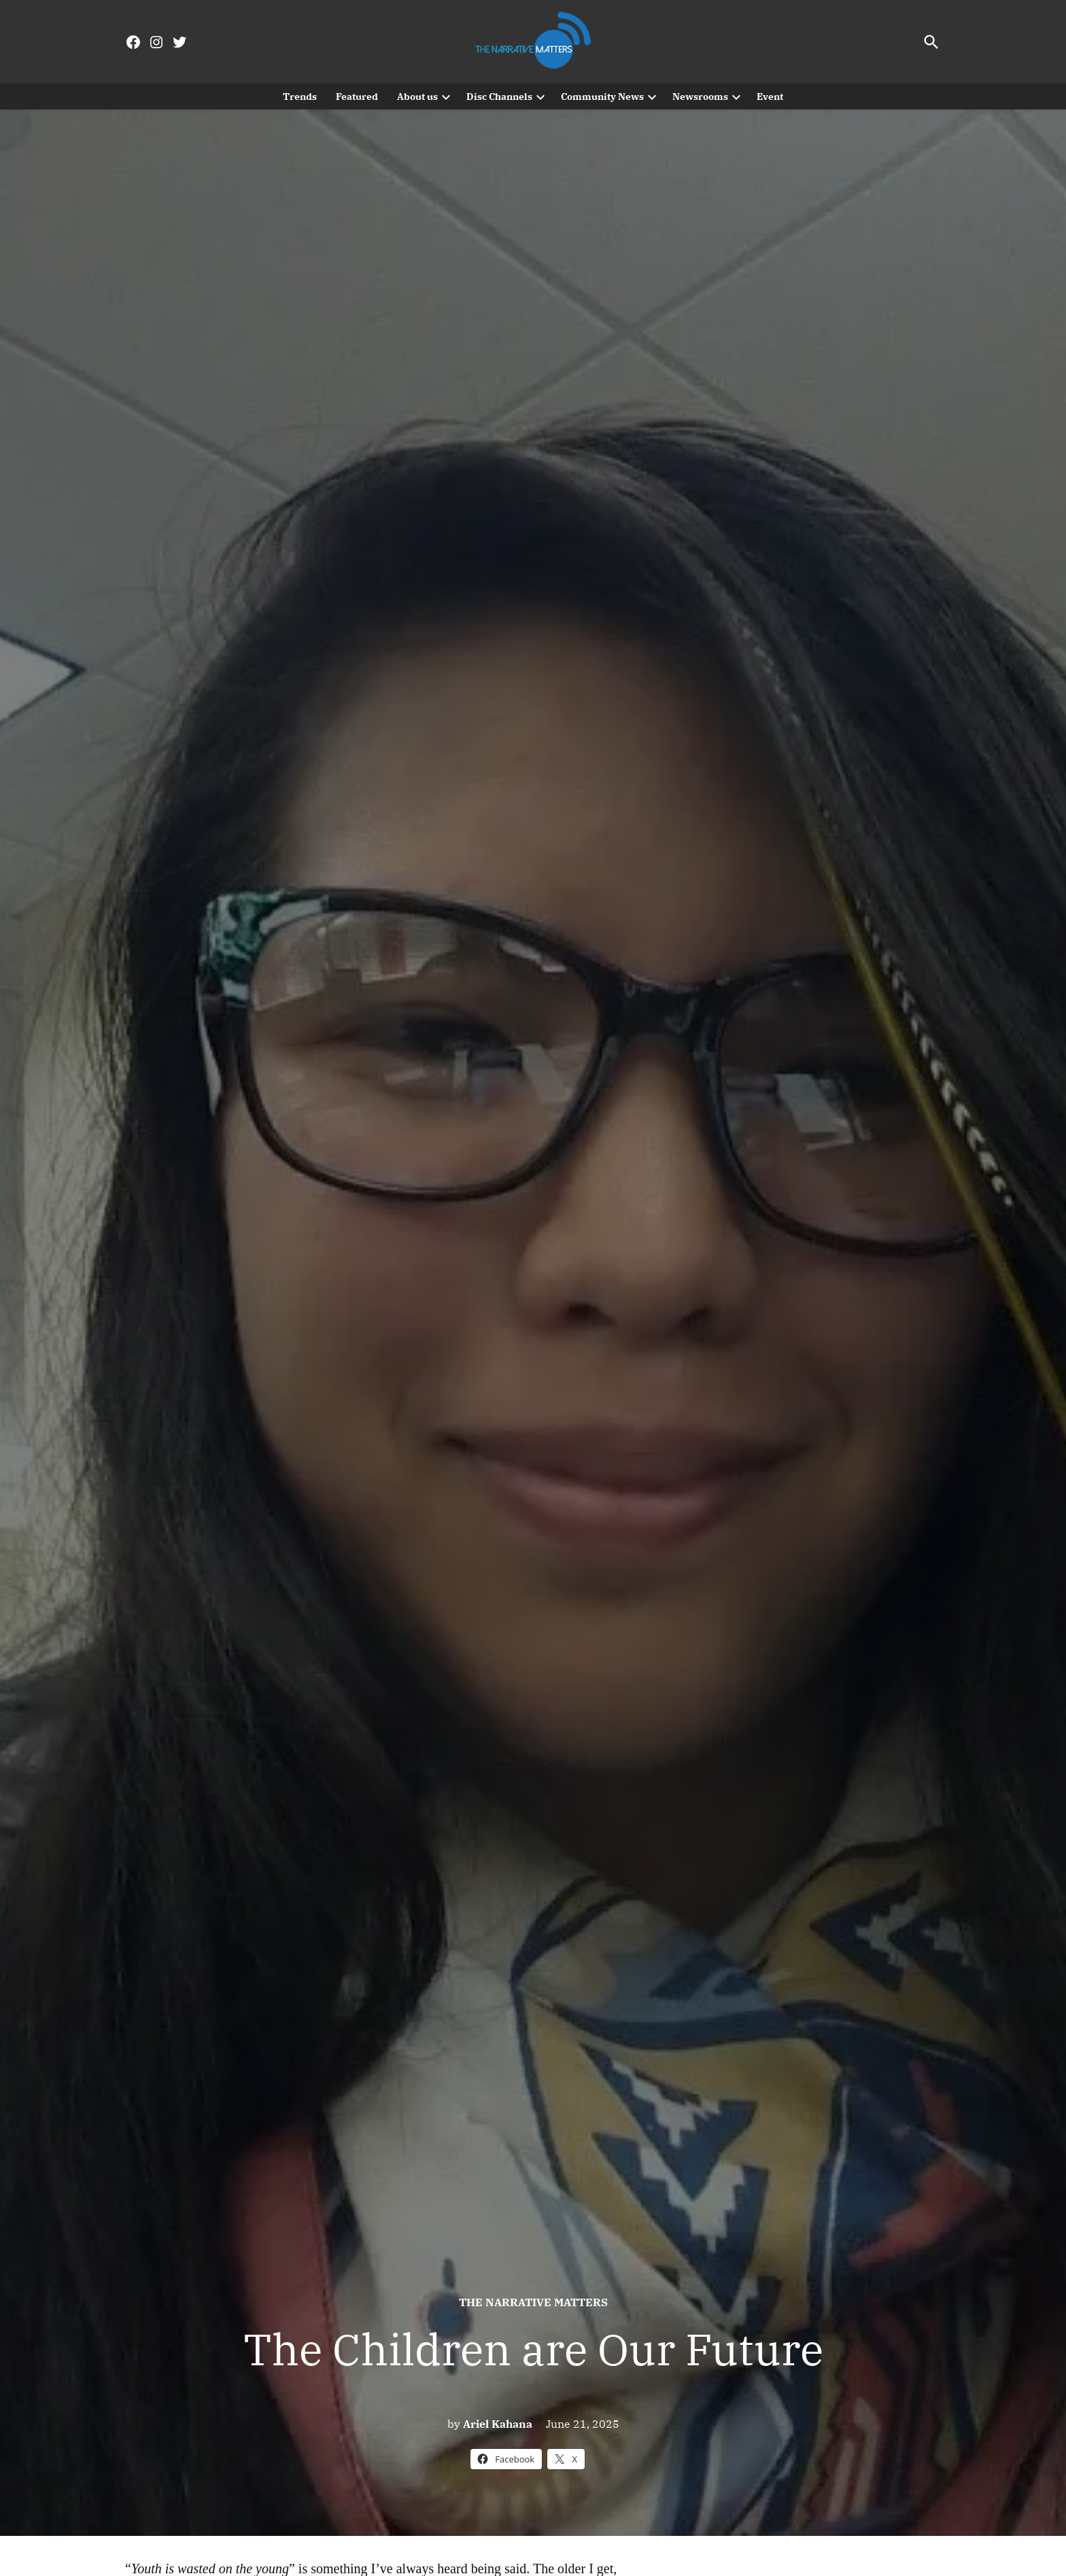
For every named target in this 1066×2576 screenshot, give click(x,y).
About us (417, 96)
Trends (300, 96)
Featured (357, 96)
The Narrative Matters (533, 2302)
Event (770, 96)
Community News (602, 96)
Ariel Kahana (497, 2424)
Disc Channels (499, 96)
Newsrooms (700, 96)
